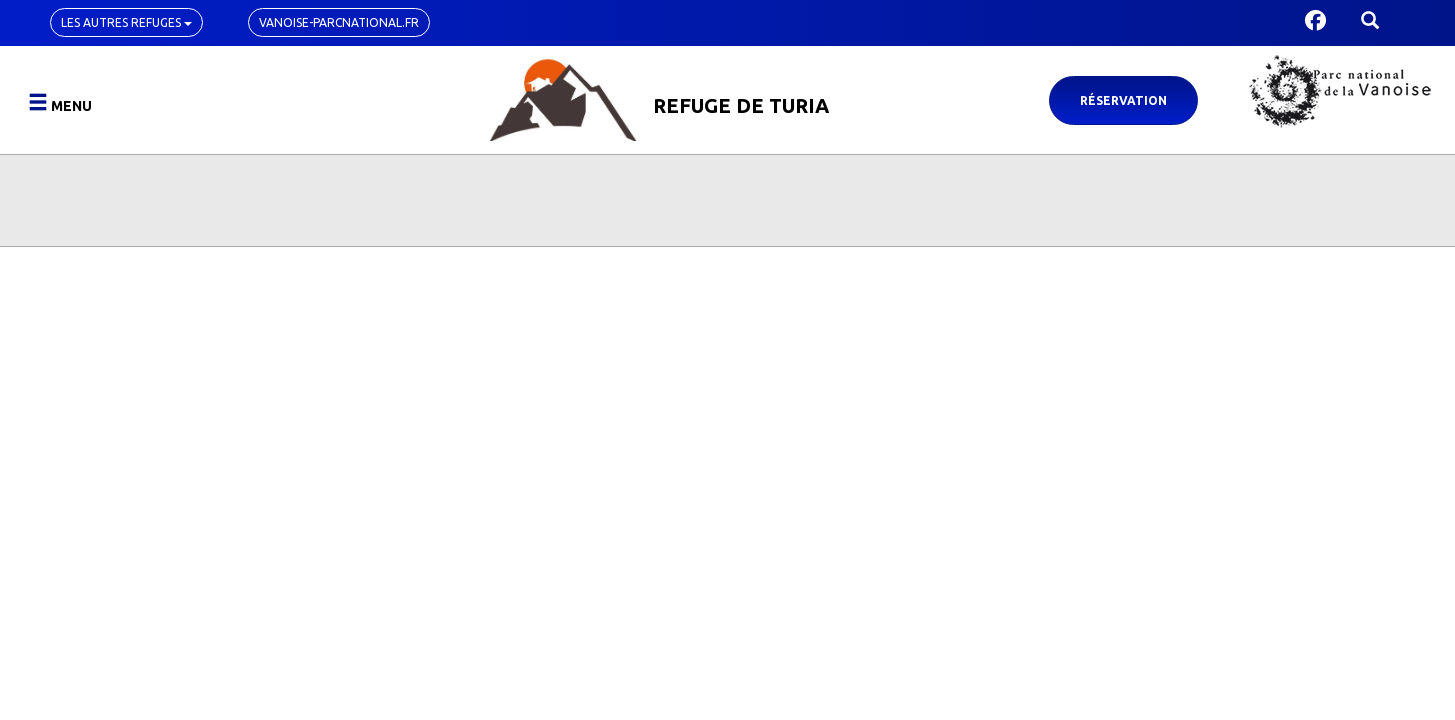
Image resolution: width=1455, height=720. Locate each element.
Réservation (1123, 100)
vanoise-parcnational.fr (339, 22)
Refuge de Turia (741, 105)
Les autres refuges (126, 22)
